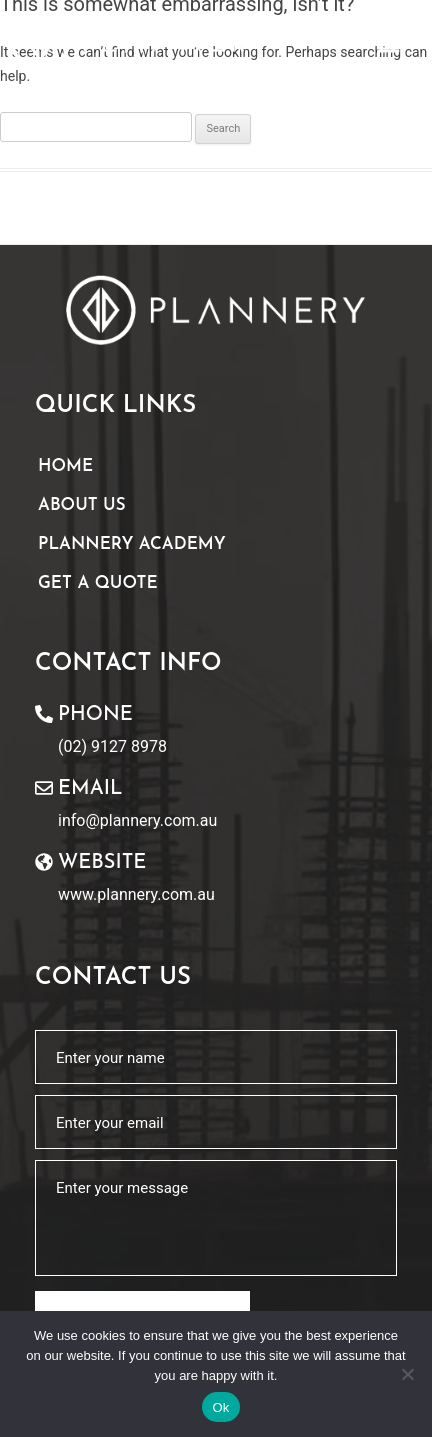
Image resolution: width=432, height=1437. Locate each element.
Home (65, 466)
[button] (389, 43)
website (102, 863)
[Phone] (44, 714)
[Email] (44, 788)
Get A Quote (98, 583)
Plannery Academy (132, 544)
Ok (220, 1407)
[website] (44, 862)
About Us (82, 505)
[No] (407, 1374)
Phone (95, 715)
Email (90, 789)
